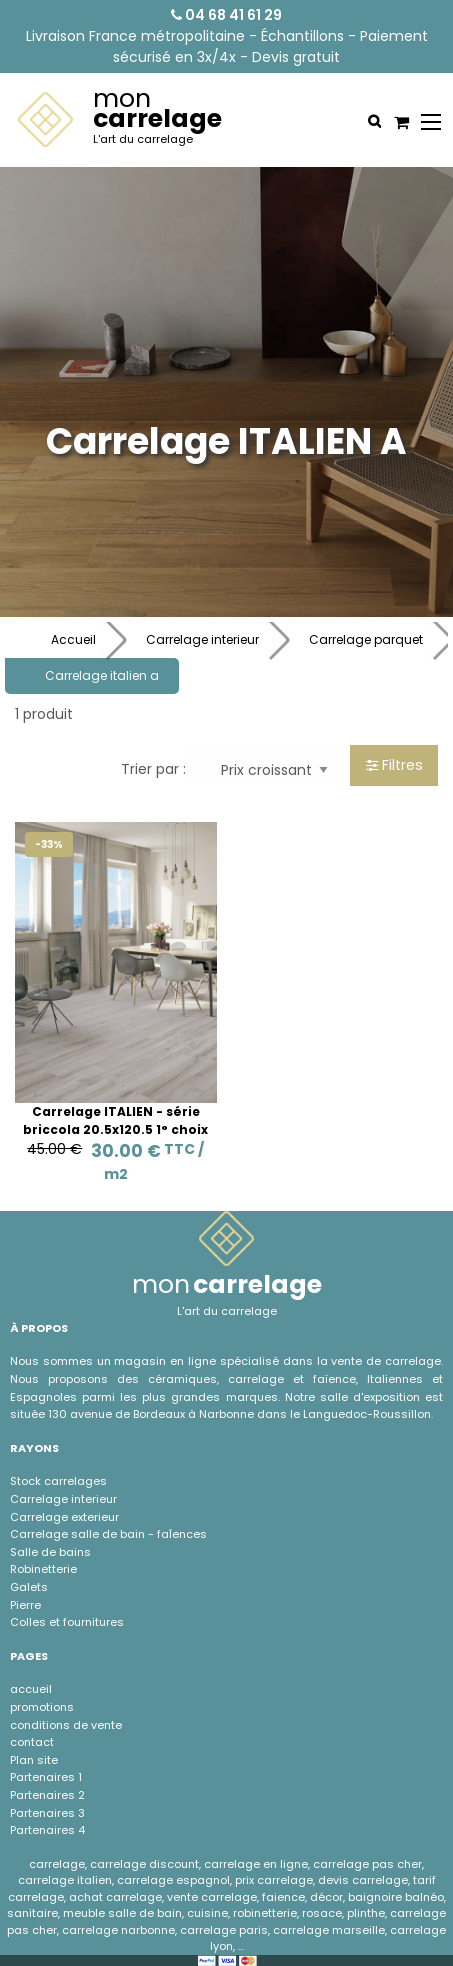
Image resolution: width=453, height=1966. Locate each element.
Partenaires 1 (46, 1777)
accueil (31, 1689)
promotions (42, 1707)
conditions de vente (66, 1725)
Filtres (394, 765)
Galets (29, 1587)
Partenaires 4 (47, 1830)
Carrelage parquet (366, 639)
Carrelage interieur (202, 639)
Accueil (73, 639)
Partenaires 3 (47, 1813)
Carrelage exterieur (64, 1517)
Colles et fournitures (67, 1622)
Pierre (25, 1605)
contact (32, 1742)
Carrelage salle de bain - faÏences (108, 1534)
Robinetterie (43, 1569)
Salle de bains (50, 1552)
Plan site (34, 1760)
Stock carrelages (58, 1481)
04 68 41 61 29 (226, 15)
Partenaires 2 (47, 1795)
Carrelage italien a (102, 675)
